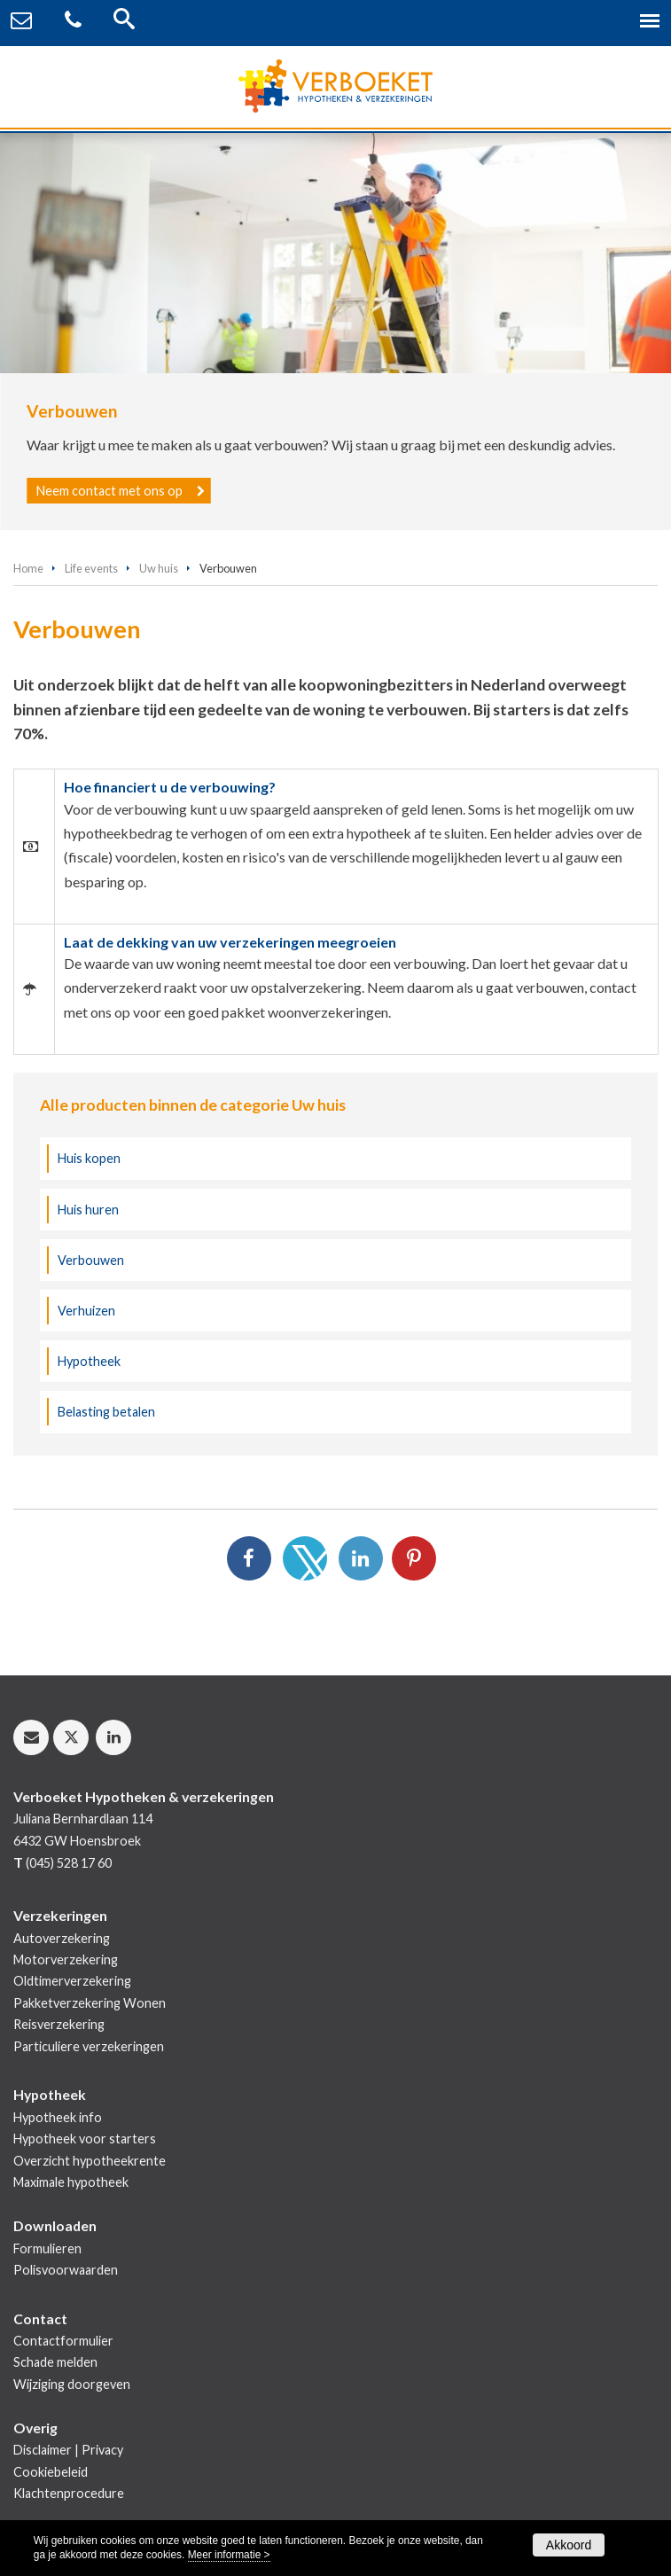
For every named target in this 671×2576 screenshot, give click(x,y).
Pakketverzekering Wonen (89, 2002)
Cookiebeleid (50, 2471)
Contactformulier (63, 2340)
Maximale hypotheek (71, 2182)
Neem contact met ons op (109, 490)
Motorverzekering (65, 1959)
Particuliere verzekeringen (88, 2046)
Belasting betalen (106, 1411)
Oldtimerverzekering (72, 1980)
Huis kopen (89, 1158)
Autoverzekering (61, 1938)
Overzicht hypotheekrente (89, 2160)
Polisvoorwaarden (65, 2269)
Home (28, 568)
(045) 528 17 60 (69, 1862)
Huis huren (88, 1209)
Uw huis (158, 568)
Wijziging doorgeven (71, 2384)
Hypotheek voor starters (84, 2138)
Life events (91, 568)
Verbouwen (91, 1260)
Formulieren (47, 2248)
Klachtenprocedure (68, 2493)
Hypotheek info (57, 2117)
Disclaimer (42, 2449)
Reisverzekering (59, 2024)
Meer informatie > (229, 2555)
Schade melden (55, 2361)
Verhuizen (86, 1310)
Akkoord (568, 2545)
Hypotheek (89, 1361)
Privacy (102, 2449)
